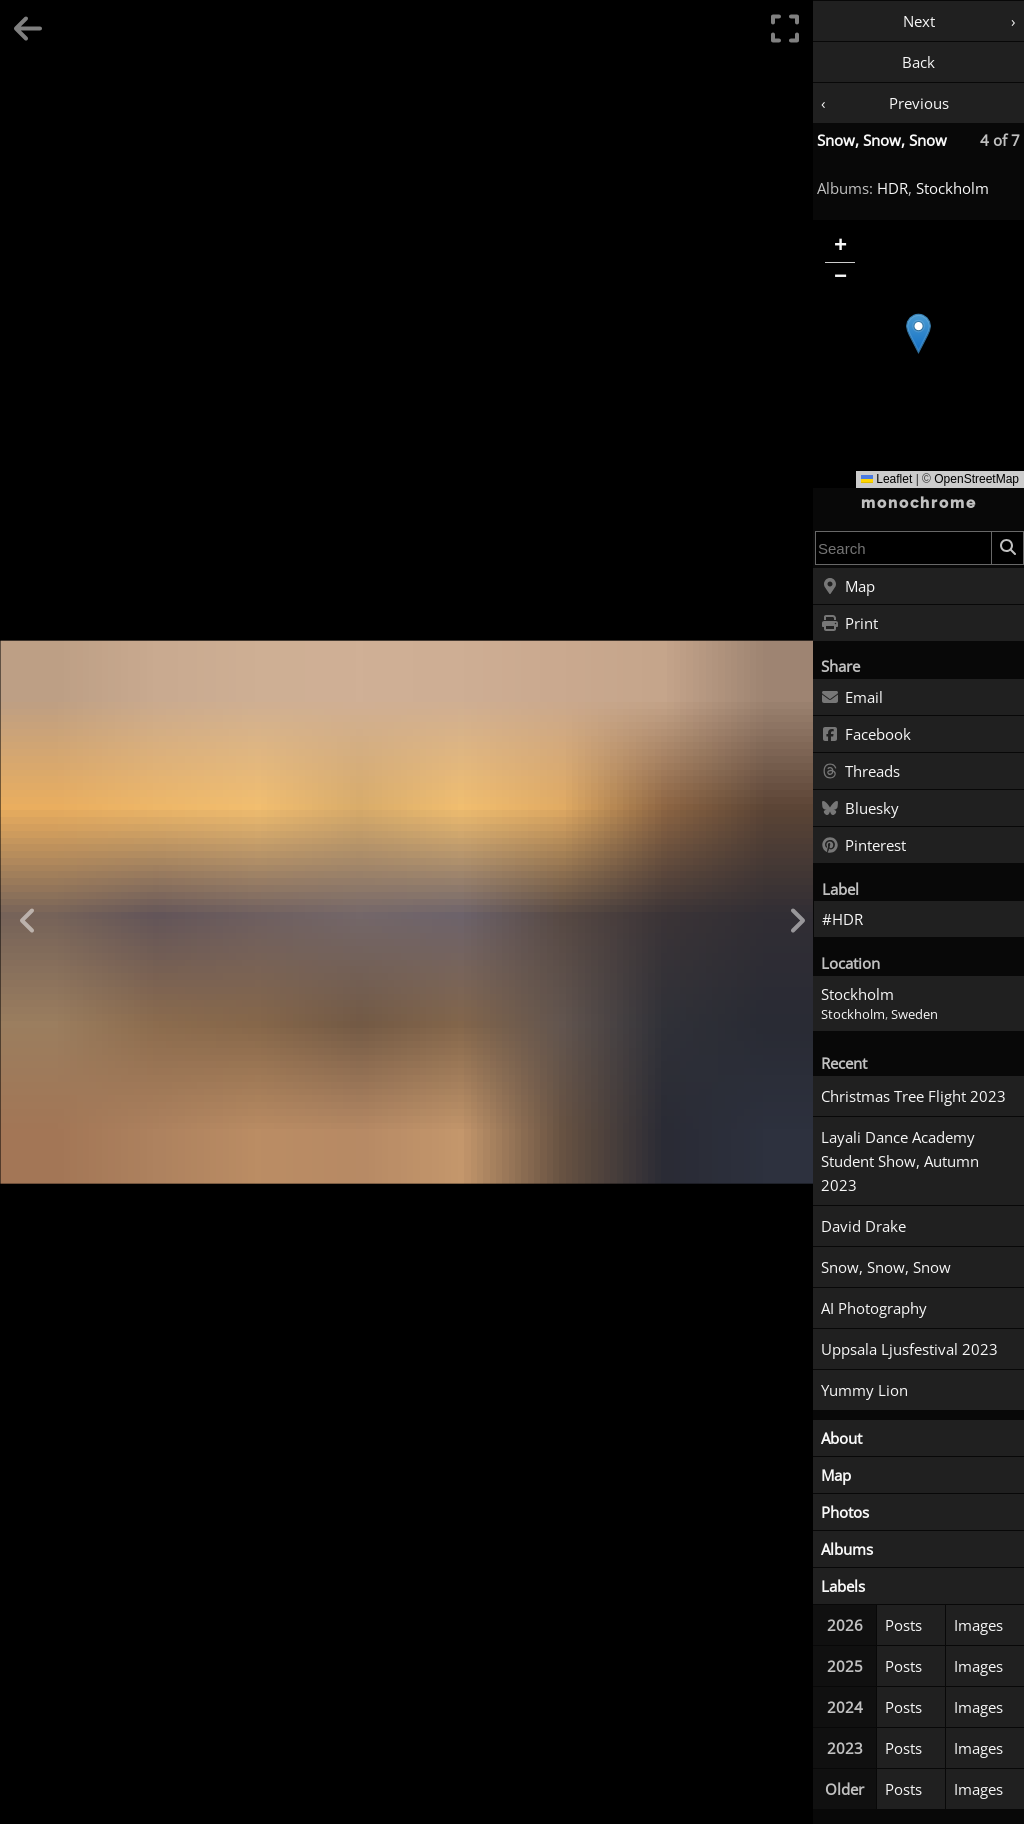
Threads (860, 772)
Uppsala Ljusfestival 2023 (909, 1349)
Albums (847, 1549)
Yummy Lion (864, 1390)
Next (919, 21)
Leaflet (886, 479)
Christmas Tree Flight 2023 (913, 1096)
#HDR (842, 919)
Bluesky (860, 809)
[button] (918, 333)
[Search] (1007, 548)
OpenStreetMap (976, 479)
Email (852, 698)
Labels (843, 1586)
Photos (845, 1512)
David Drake (863, 1226)
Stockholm (952, 188)
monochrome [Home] (919, 503)
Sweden (914, 1014)
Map (848, 587)
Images (978, 1625)
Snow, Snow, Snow (882, 140)
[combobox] (903, 548)
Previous (919, 103)
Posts (903, 1625)
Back (918, 62)
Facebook (866, 735)
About (841, 1438)
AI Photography (874, 1308)
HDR (892, 188)
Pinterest (863, 846)
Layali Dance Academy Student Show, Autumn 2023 (900, 1161)
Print (849, 624)
